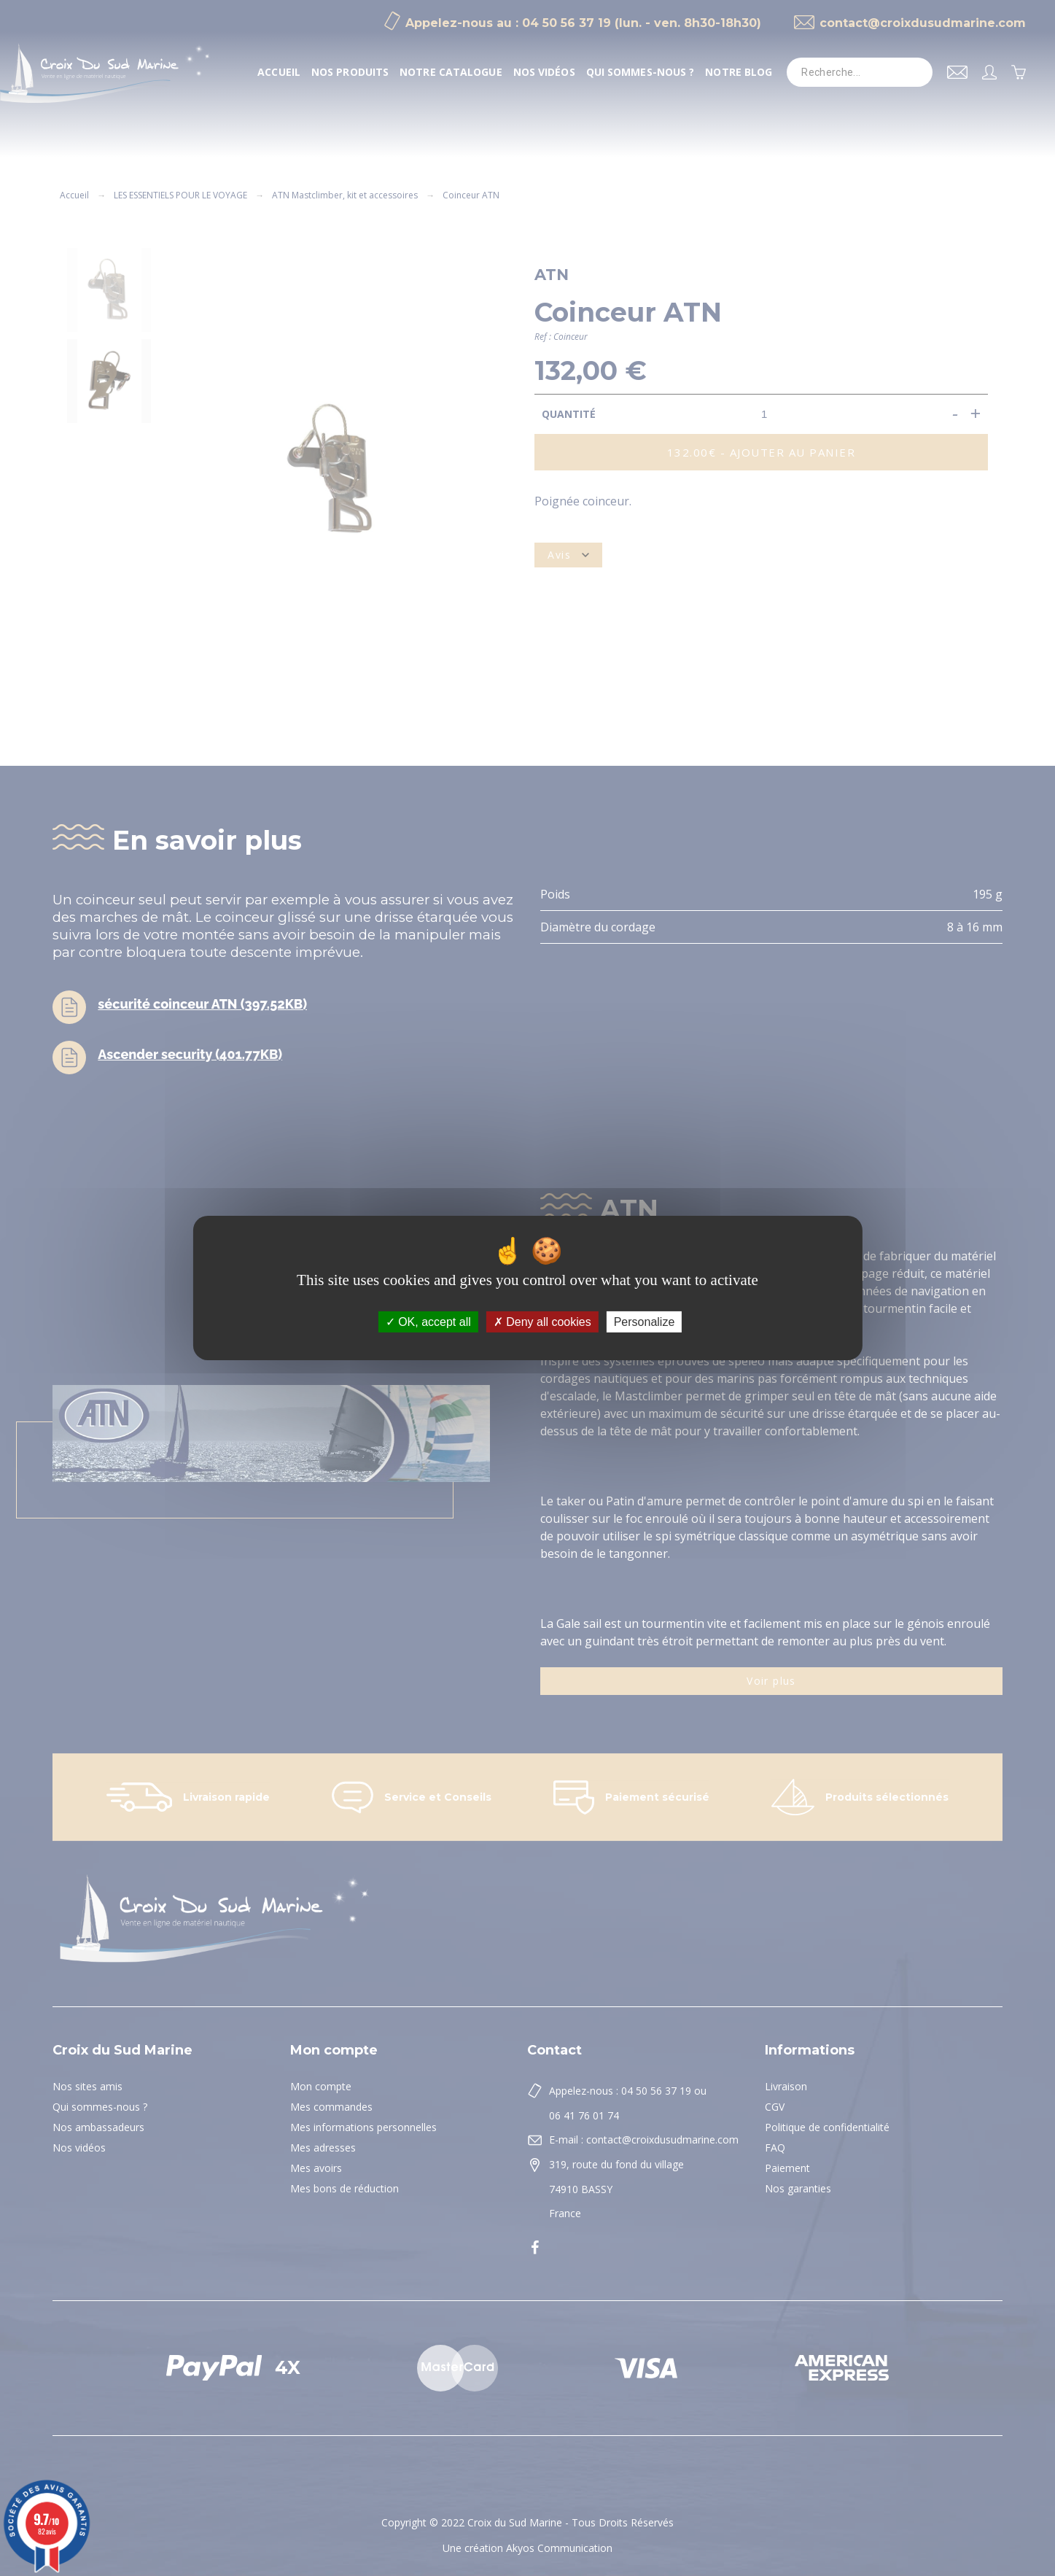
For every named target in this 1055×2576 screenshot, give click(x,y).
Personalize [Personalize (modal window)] (644, 1322)
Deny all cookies (542, 1322)
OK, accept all (428, 1322)
